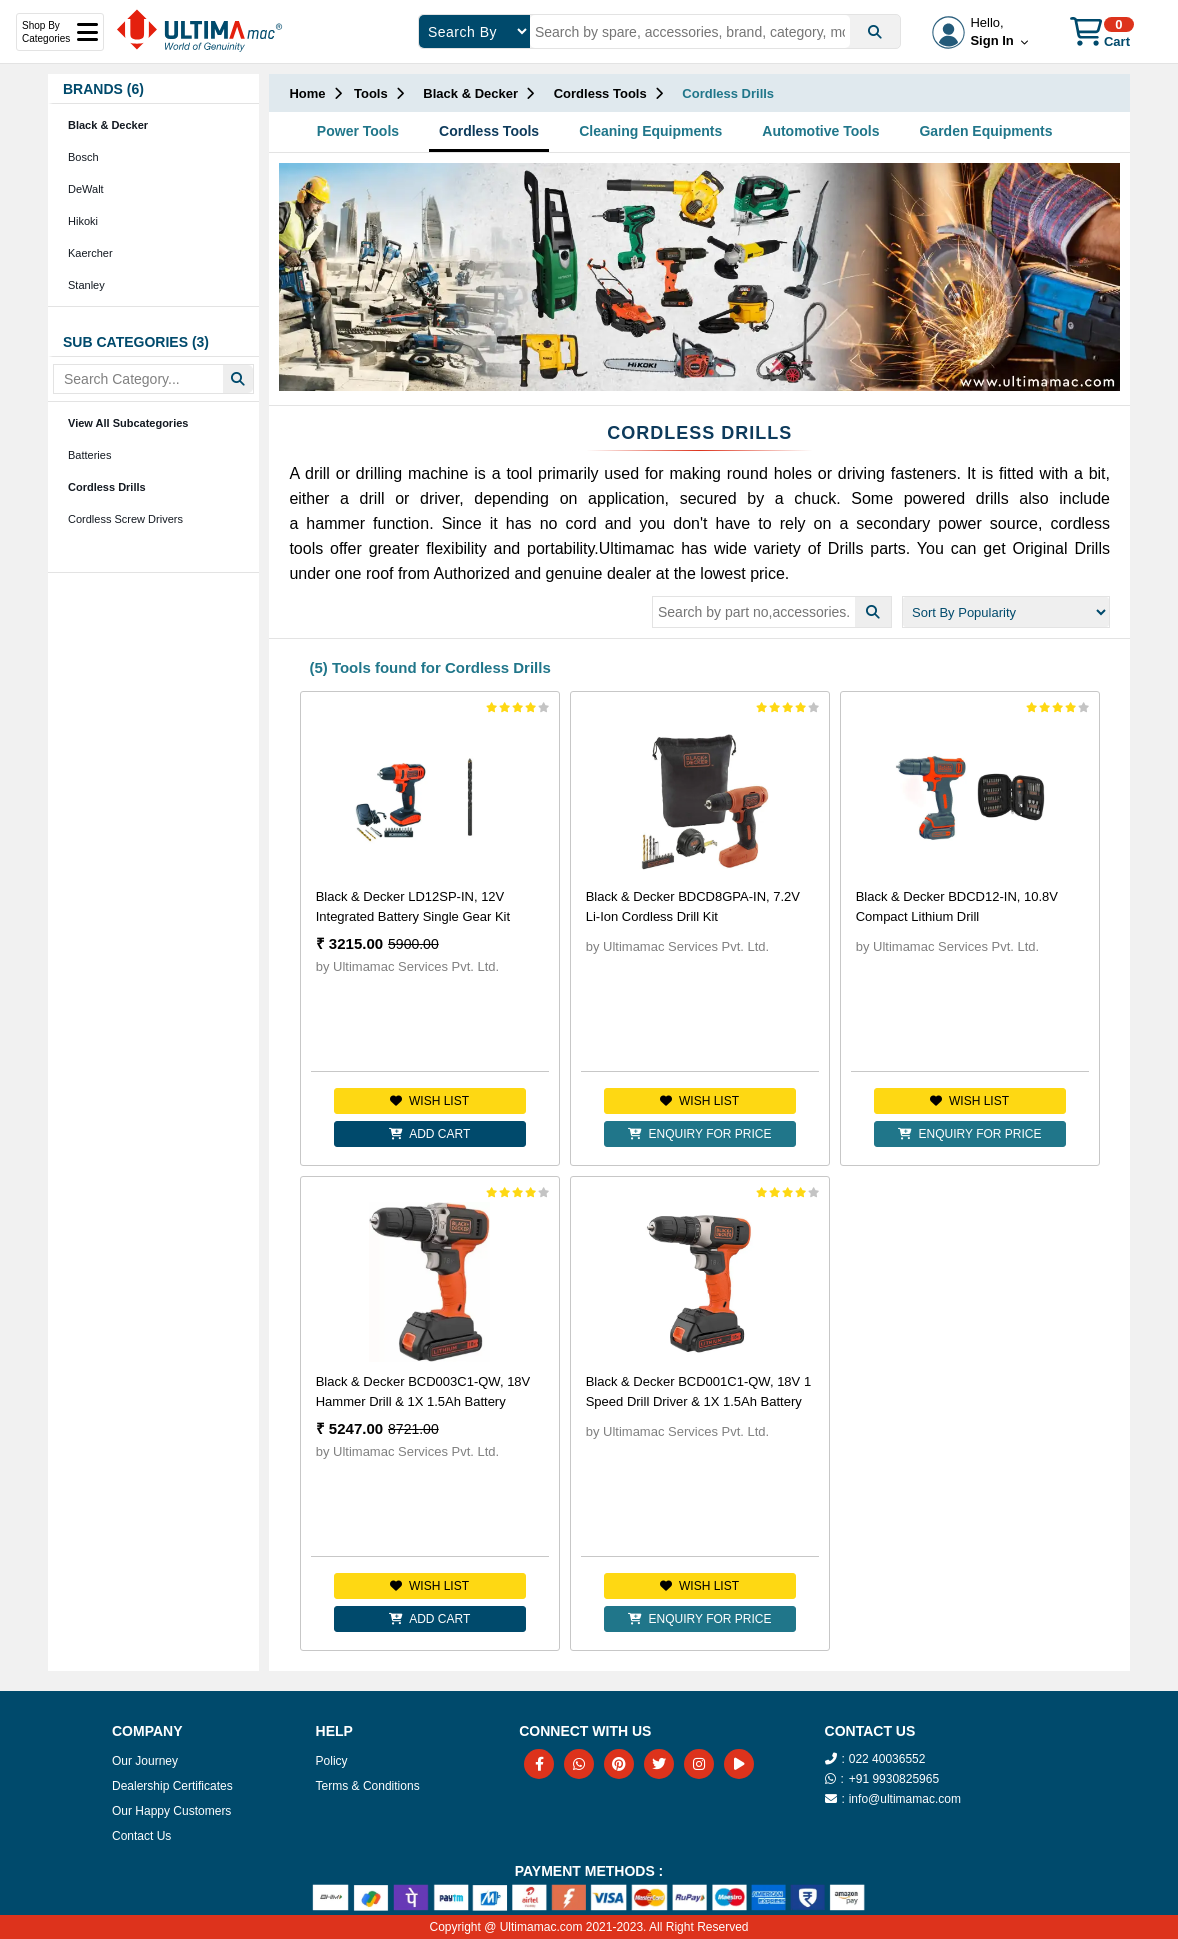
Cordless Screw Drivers (125, 519)
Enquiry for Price (700, 1134)
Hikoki (83, 221)
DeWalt (86, 189)
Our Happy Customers (171, 1811)
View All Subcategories (128, 423)
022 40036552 (887, 1759)
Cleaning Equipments (650, 131)
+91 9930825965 (894, 1779)
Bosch (83, 157)
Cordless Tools (489, 131)
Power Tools (358, 131)
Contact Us (141, 1836)
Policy (332, 1761)
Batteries (89, 455)
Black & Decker (108, 125)
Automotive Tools (820, 131)
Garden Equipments (985, 131)
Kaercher (90, 253)
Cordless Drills (107, 487)
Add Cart (429, 1134)
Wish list (429, 1101)
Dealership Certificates (172, 1786)
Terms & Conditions (368, 1786)
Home (307, 93)
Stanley (86, 285)
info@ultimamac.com (905, 1799)
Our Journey (145, 1761)
